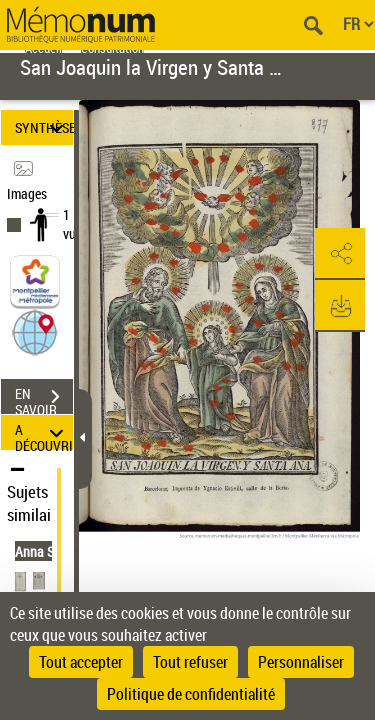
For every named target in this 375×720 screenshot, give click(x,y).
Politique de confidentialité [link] (191, 694)
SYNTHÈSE (44, 127)
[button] (35, 331)
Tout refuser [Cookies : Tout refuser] (190, 662)
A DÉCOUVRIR (44, 432)
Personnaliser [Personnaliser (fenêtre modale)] (301, 662)
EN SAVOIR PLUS (44, 399)
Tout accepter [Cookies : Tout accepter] (81, 662)
